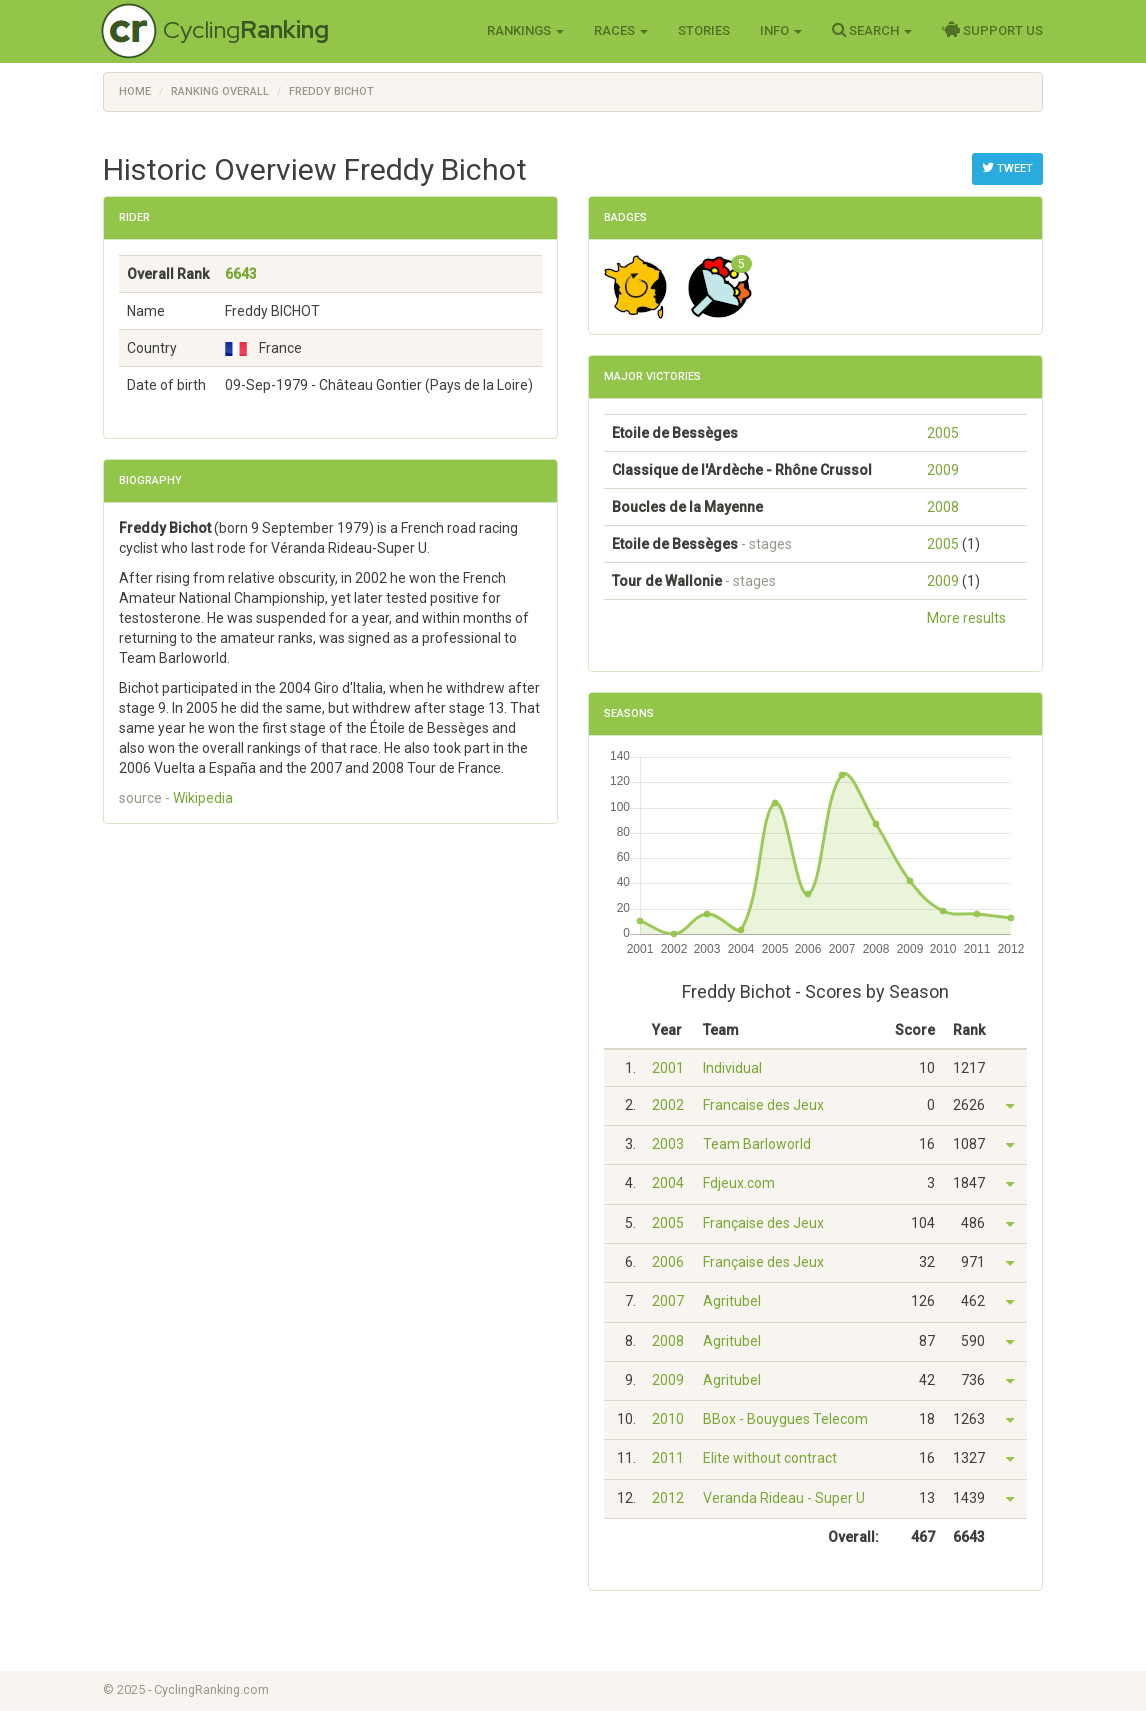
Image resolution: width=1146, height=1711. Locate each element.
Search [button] (872, 30)
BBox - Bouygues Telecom (785, 1419)
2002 (668, 1105)
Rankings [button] (525, 30)
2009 (943, 470)
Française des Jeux (763, 1223)
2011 (668, 1458)
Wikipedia (203, 798)
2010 (668, 1419)
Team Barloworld (757, 1144)
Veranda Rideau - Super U (784, 1498)
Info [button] (781, 30)
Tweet (1007, 168)
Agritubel (732, 1301)
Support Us (992, 30)
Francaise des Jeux (763, 1105)
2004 (668, 1183)
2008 (943, 507)
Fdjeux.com (739, 1183)
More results (966, 618)
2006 (668, 1262)
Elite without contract (770, 1458)
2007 (668, 1301)
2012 (668, 1498)
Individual (732, 1068)
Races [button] (621, 30)
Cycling (246, 29)
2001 (668, 1068)
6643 (241, 274)
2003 (668, 1144)
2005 (943, 433)
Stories (704, 30)
